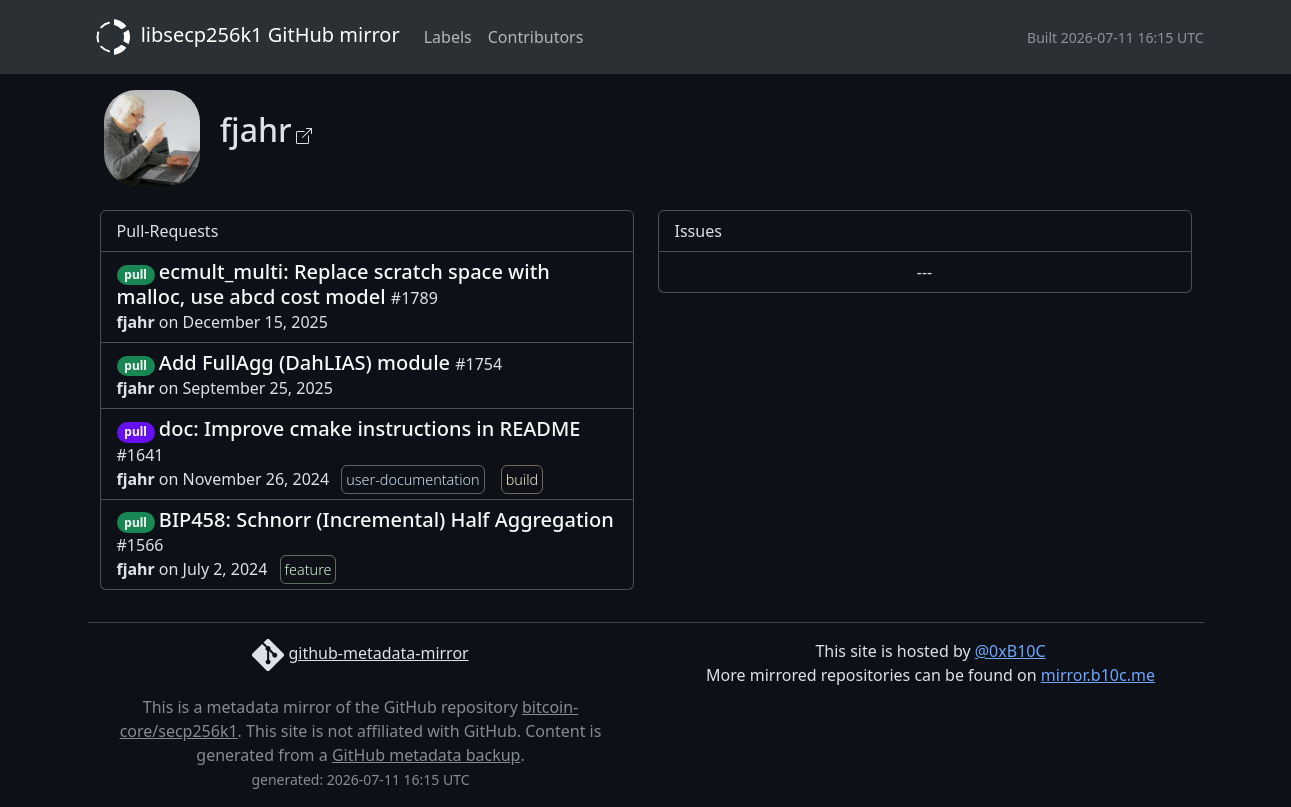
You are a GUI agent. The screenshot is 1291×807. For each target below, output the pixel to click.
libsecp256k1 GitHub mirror (244, 37)
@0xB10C (1010, 651)
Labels (448, 37)
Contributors (536, 37)
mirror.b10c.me (1098, 675)
